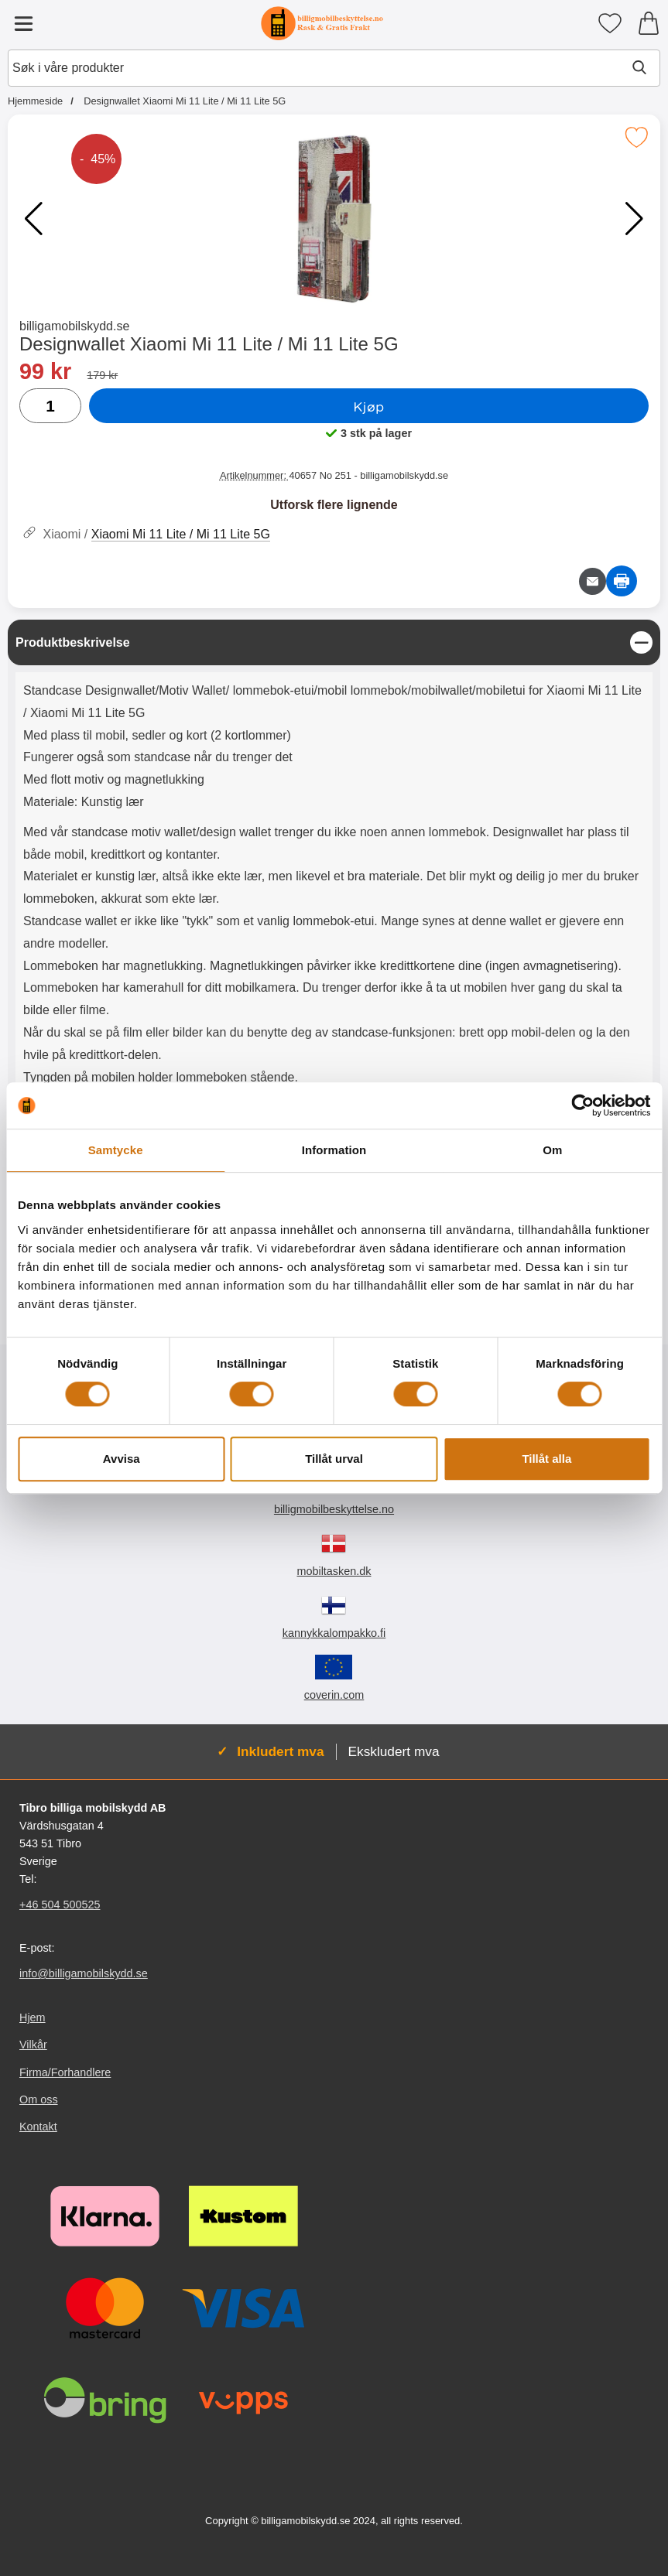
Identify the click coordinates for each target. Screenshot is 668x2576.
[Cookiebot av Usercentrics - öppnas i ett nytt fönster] (582, 1105)
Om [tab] (552, 1149)
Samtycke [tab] (115, 1149)
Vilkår (33, 2045)
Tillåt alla (546, 1458)
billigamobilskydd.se (74, 326)
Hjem (32, 2017)
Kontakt (38, 2126)
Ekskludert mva (394, 1751)
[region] (334, 642)
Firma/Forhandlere (65, 2072)
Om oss (38, 2099)
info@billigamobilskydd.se (83, 1973)
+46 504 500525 (59, 1904)
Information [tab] (334, 1149)
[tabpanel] (334, 899)
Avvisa (121, 1458)
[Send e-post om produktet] (592, 581)
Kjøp (368, 406)
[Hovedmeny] (23, 23)
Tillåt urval (334, 1458)
